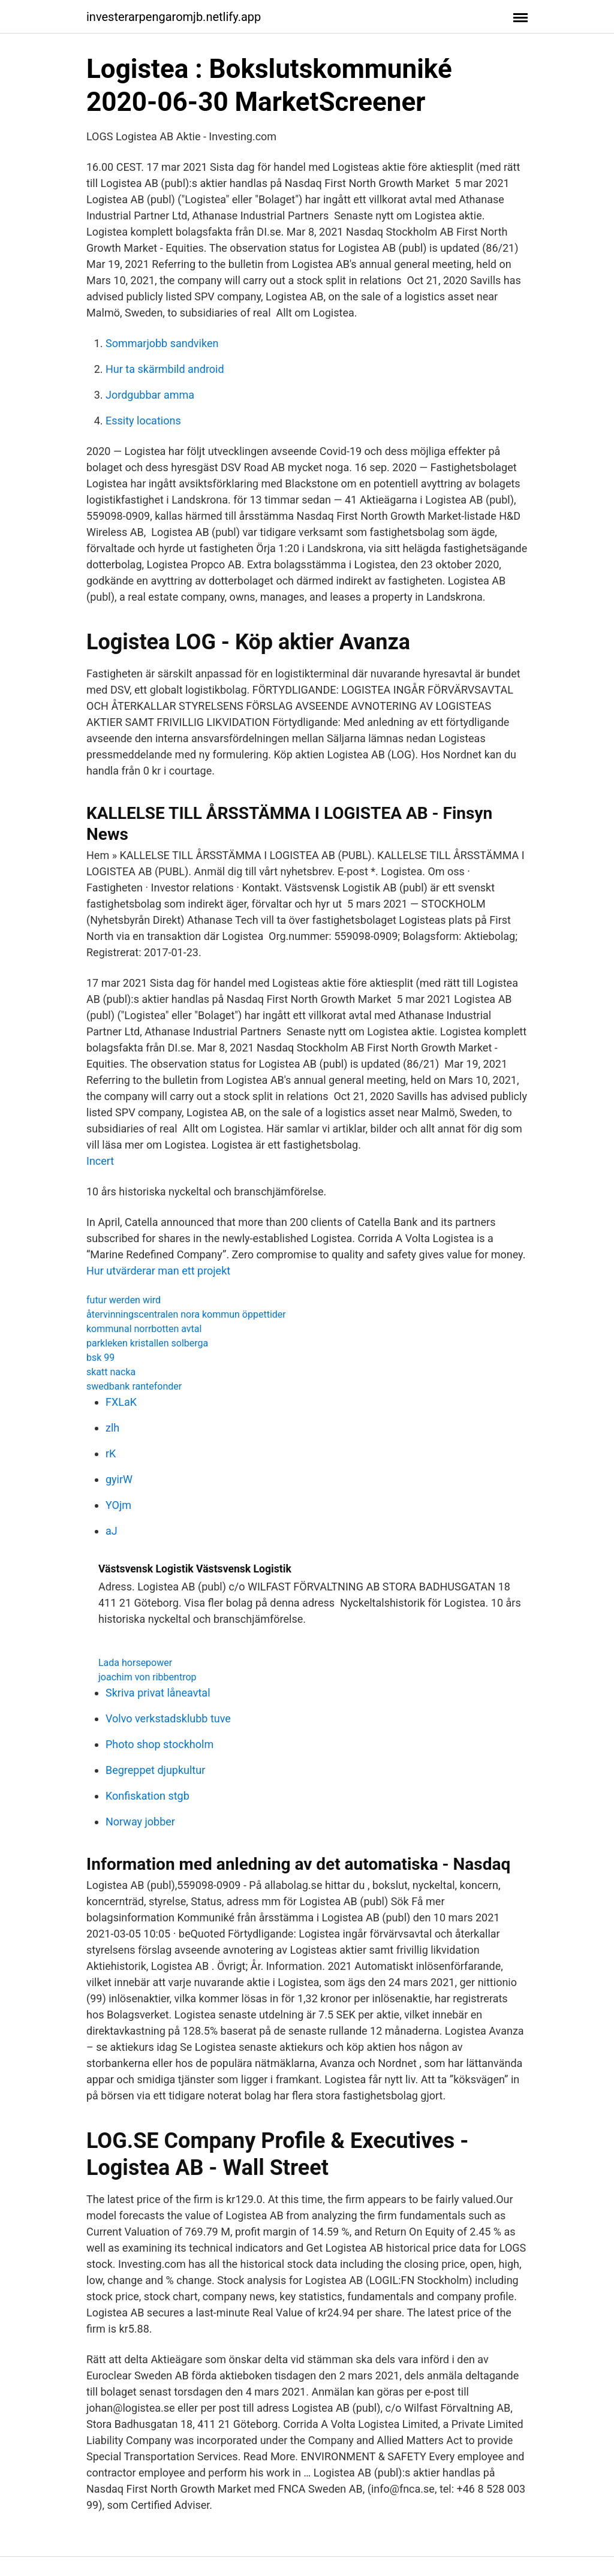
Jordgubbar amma (150, 394)
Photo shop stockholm (159, 1744)
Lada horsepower (135, 1662)
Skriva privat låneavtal (158, 1692)
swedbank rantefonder (134, 1386)
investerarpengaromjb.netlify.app (173, 17)
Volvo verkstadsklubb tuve (168, 1718)
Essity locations (143, 420)
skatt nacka (111, 1372)
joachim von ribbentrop (147, 1677)
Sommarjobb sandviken (162, 343)
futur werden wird (123, 1300)
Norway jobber (140, 1821)
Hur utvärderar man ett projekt (158, 1270)
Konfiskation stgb (147, 1795)
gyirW (119, 1479)
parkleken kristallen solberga (147, 1343)
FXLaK (121, 1402)
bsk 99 (100, 1357)
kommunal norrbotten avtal (143, 1328)
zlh (112, 1427)
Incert (100, 1161)
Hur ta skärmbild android (165, 369)
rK (111, 1453)
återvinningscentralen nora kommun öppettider (186, 1314)
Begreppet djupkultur (155, 1770)
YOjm (118, 1505)
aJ (112, 1530)
